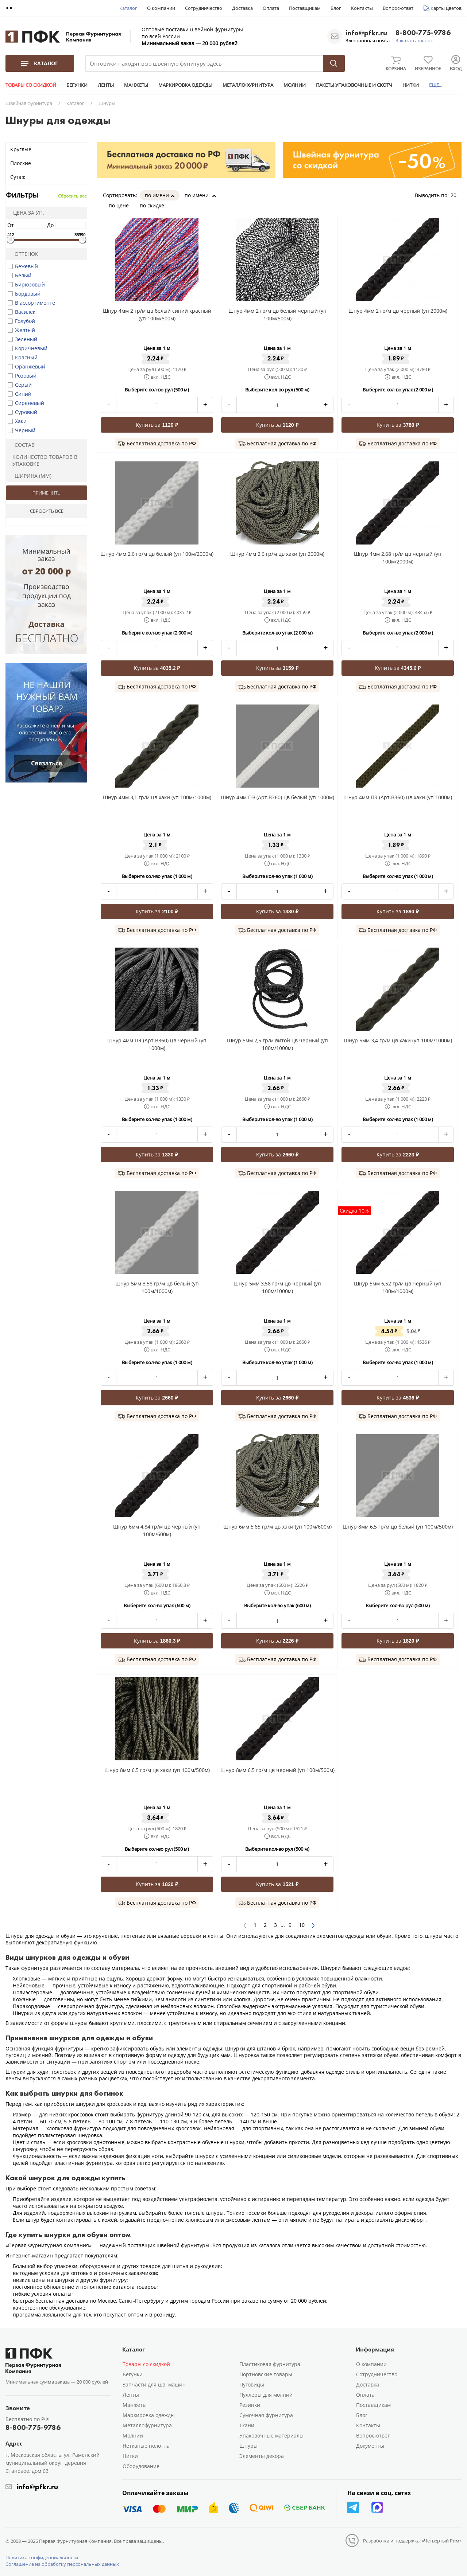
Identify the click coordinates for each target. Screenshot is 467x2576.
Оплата (271, 8)
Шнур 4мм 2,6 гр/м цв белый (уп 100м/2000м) (156, 553)
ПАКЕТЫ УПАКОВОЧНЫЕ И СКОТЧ (354, 85)
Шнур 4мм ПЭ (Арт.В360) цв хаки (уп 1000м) (397, 797)
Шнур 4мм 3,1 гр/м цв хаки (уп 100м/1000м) (157, 797)
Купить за (157, 424)
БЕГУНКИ (77, 85)
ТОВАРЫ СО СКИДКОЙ (30, 85)
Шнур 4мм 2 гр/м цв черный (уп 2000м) (397, 310)
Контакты (362, 8)
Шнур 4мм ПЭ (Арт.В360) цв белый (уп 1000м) (277, 797)
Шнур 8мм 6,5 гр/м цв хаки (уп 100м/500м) (157, 1770)
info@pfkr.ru (366, 32)
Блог (336, 8)
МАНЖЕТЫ (136, 85)
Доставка (242, 8)
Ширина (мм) (29, 475)
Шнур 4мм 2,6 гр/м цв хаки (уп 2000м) (277, 553)
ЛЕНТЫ (106, 85)
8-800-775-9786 (423, 33)
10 (302, 1925)
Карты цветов (446, 8)
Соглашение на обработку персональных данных (62, 2564)
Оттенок (23, 253)
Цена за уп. (26, 212)
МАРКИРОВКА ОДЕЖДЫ (185, 85)
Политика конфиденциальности (41, 2557)
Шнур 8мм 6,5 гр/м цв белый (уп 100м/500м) (398, 1526)
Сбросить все (72, 196)
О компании (161, 8)
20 (456, 195)
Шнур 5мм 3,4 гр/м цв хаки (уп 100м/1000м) (398, 1040)
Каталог (128, 8)
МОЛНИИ (294, 85)
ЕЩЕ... (435, 85)
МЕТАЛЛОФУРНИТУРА (248, 85)
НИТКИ (410, 85)
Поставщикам (305, 8)
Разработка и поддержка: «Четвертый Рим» (412, 2540)
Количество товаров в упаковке (42, 460)
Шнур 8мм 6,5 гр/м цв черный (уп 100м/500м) (277, 1770)
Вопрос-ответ (398, 8)
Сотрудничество (203, 8)
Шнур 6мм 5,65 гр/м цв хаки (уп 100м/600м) (277, 1526)
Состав (21, 444)
